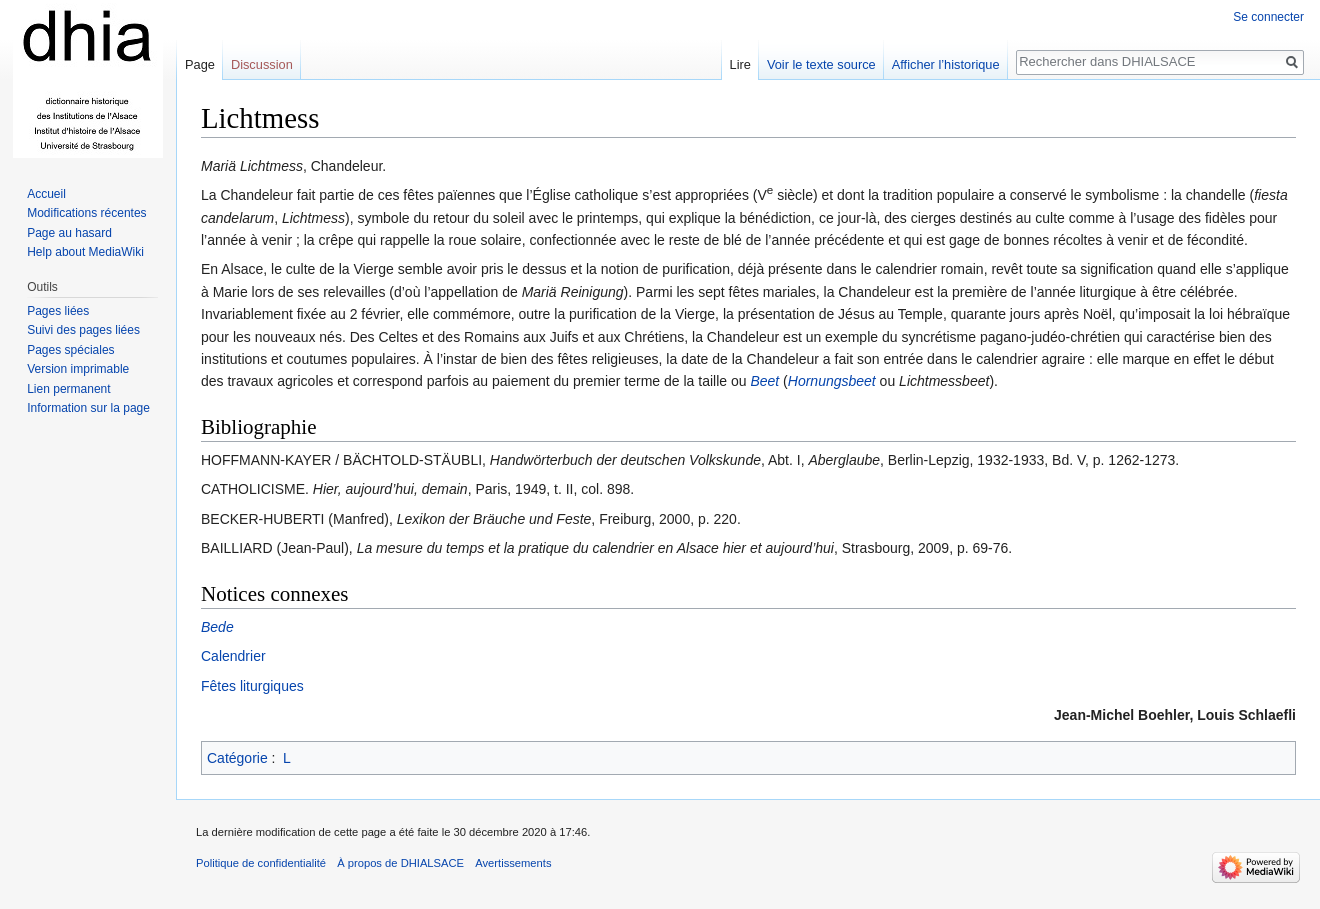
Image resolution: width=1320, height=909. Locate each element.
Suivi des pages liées (83, 330)
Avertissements (513, 863)
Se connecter (1268, 17)
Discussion (262, 64)
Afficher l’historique (946, 64)
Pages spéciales (70, 350)
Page (200, 64)
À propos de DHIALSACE (400, 863)
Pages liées (58, 311)
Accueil (46, 194)
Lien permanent (68, 389)
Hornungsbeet (832, 381)
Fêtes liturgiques (252, 686)
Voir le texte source (821, 64)
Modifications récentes (86, 213)
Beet (764, 381)
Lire (740, 64)
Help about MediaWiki (85, 252)
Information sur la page (88, 408)
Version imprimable (78, 369)
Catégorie (237, 758)
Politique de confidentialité (261, 863)
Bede (217, 627)
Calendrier (233, 656)
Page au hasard (69, 233)
